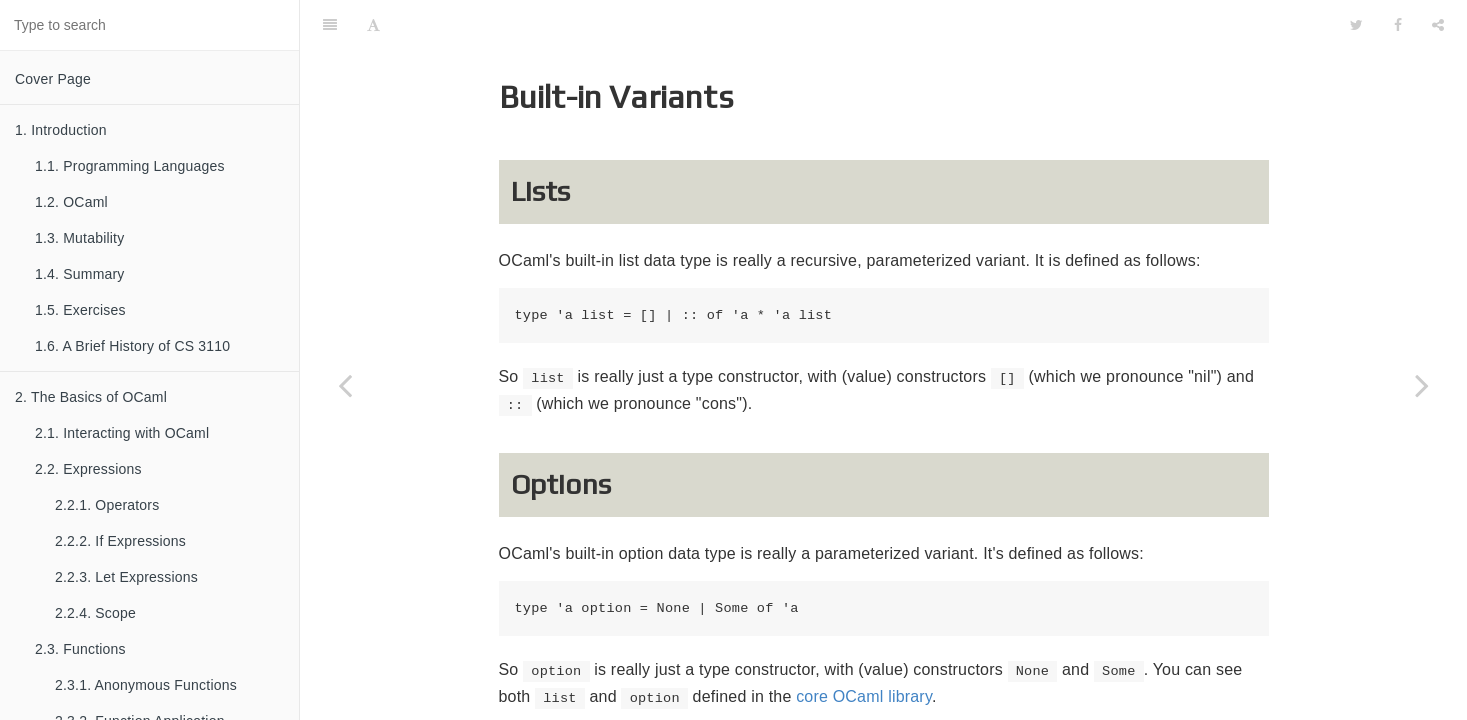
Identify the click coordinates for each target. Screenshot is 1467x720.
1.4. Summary (80, 274)
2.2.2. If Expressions (120, 541)
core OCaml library (864, 696)
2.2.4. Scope (95, 613)
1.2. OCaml (71, 202)
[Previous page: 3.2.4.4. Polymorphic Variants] (345, 385)
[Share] (1438, 25)
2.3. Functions (80, 649)
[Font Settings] (373, 25)
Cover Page (53, 79)
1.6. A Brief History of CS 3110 (132, 346)
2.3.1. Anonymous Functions (146, 685)
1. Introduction (61, 130)
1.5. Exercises (80, 310)
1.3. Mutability (79, 238)
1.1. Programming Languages (130, 166)
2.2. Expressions (88, 469)
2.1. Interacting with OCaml (122, 433)
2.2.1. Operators (107, 505)
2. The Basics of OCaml (91, 397)
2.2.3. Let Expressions (126, 577)
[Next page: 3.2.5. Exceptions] (1422, 385)
